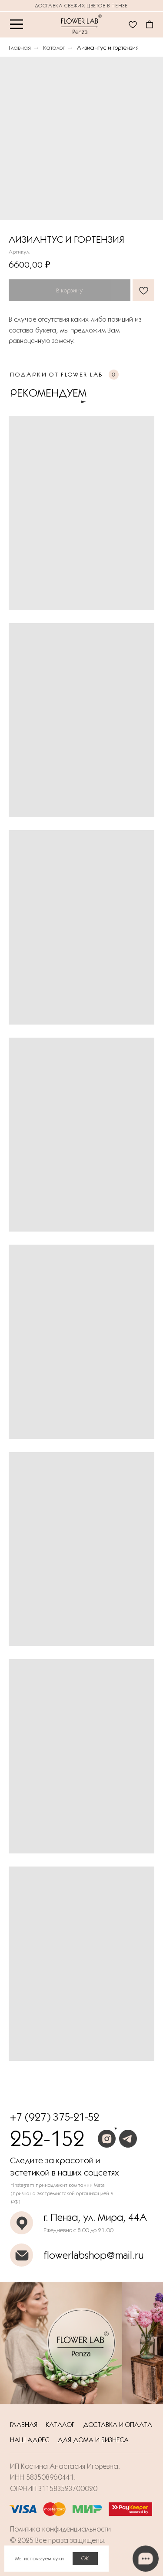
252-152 (47, 2138)
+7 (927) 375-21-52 (54, 2117)
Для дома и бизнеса (93, 2440)
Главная (20, 47)
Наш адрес (29, 2440)
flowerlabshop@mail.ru (93, 2255)
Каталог (54, 47)
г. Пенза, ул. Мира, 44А (95, 2217)
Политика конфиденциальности (60, 2529)
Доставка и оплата (117, 2424)
